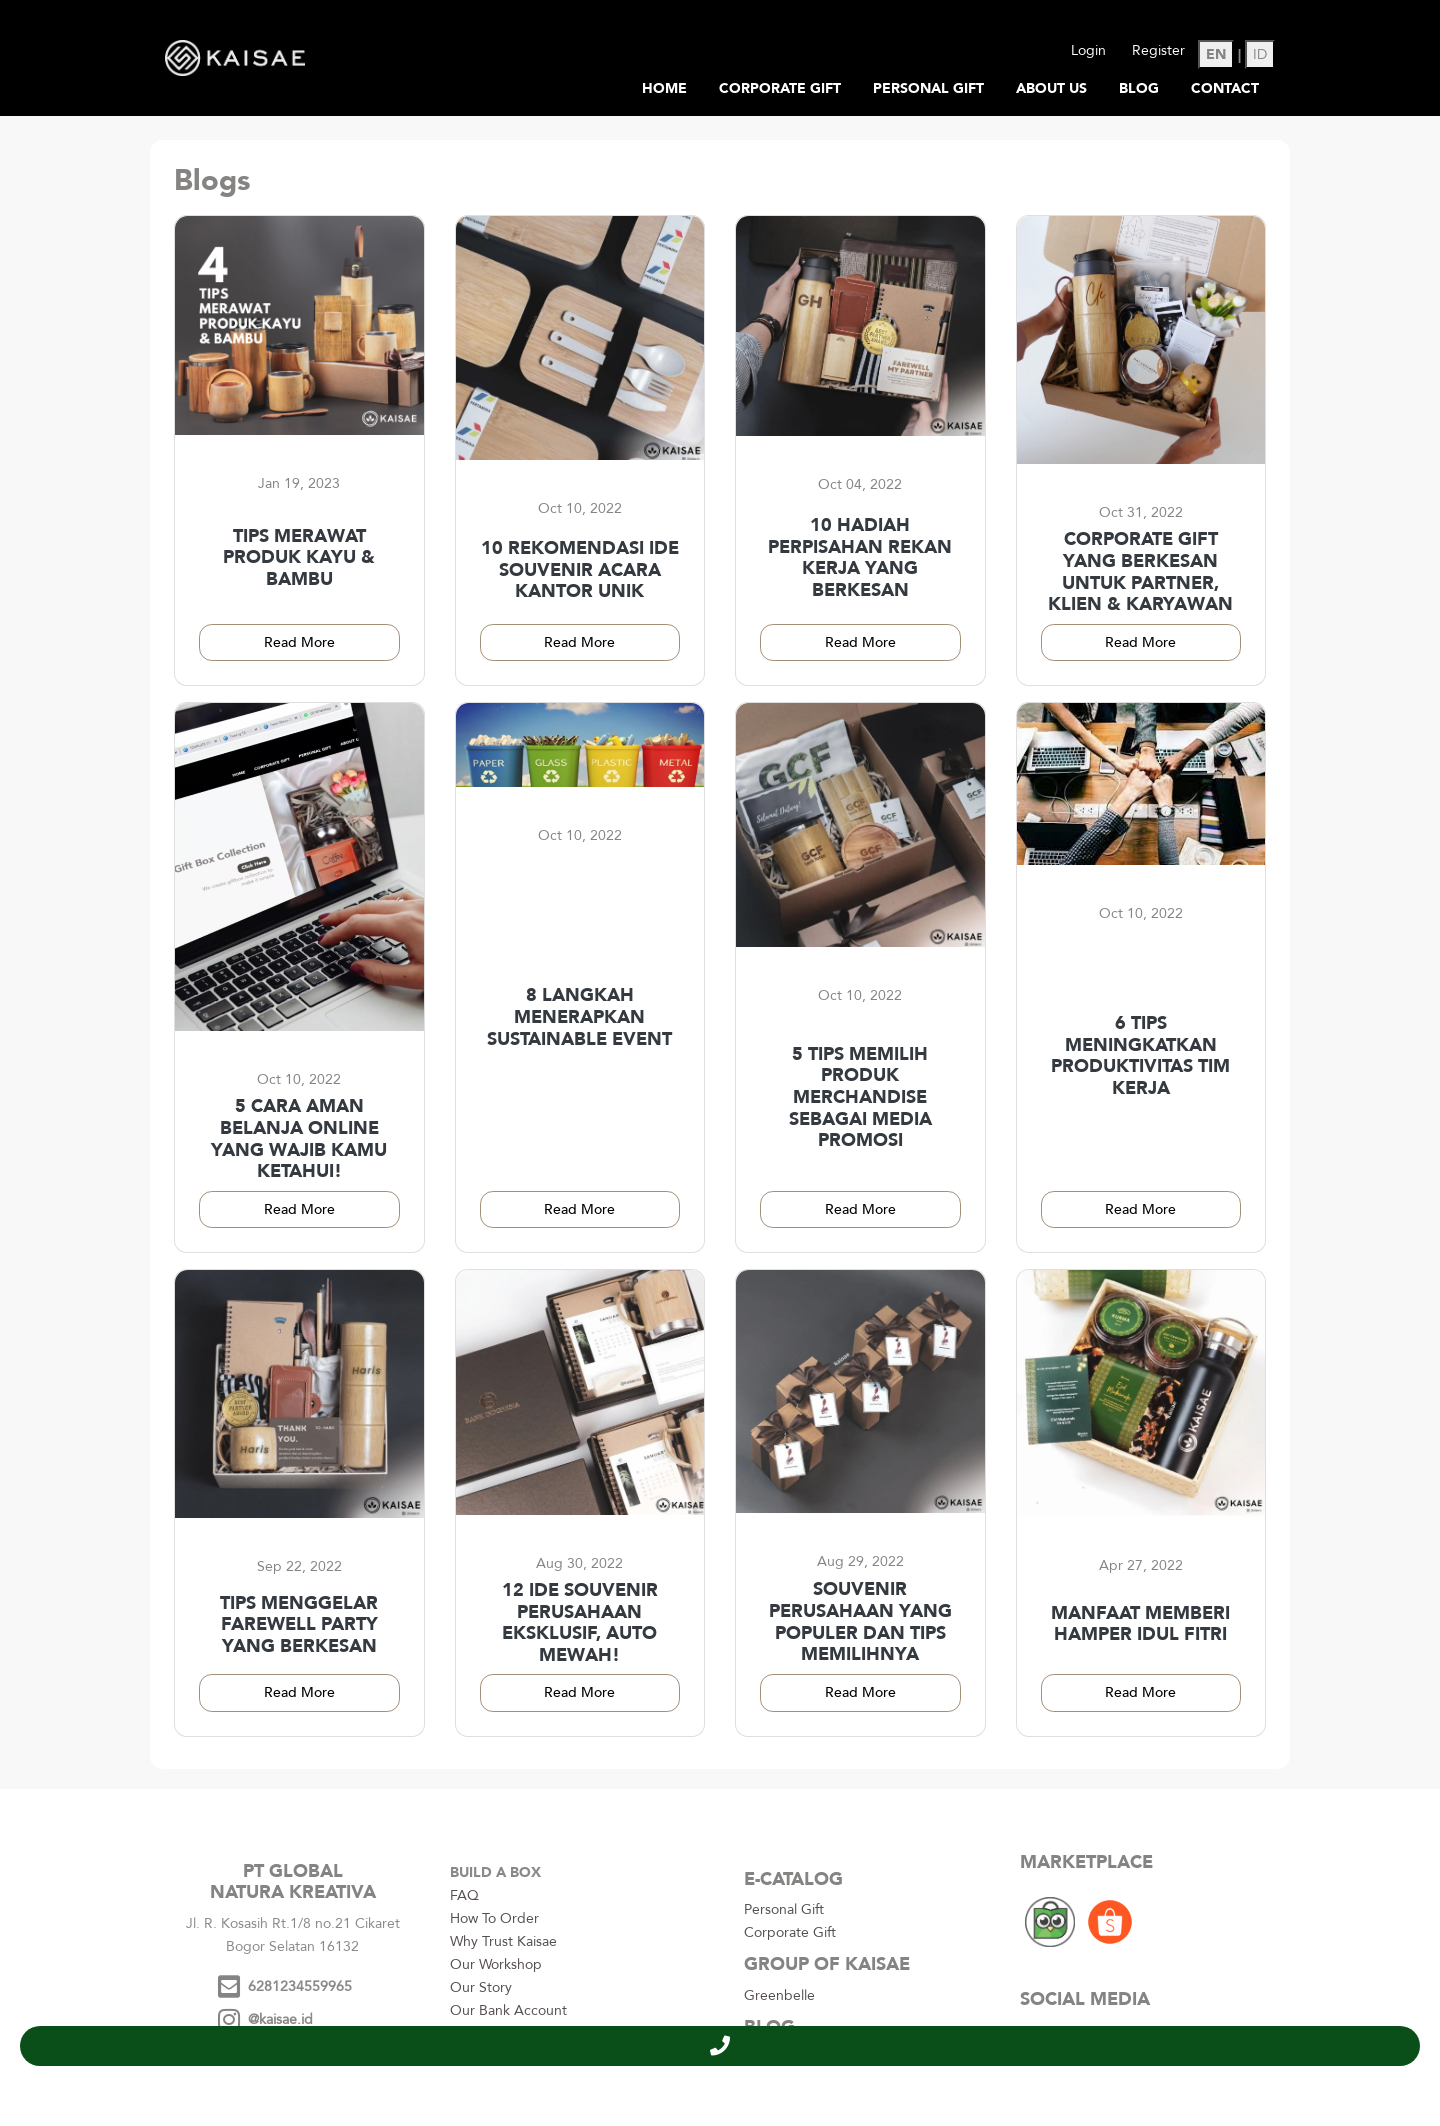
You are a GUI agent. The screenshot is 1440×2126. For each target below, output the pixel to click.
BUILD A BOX (495, 1872)
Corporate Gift (780, 88)
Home (664, 88)
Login (1088, 50)
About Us (1051, 88)
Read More (299, 642)
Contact (1225, 88)
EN (1216, 54)
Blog (1139, 88)
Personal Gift (928, 88)
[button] (720, 2046)
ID (1260, 54)
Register (1158, 50)
